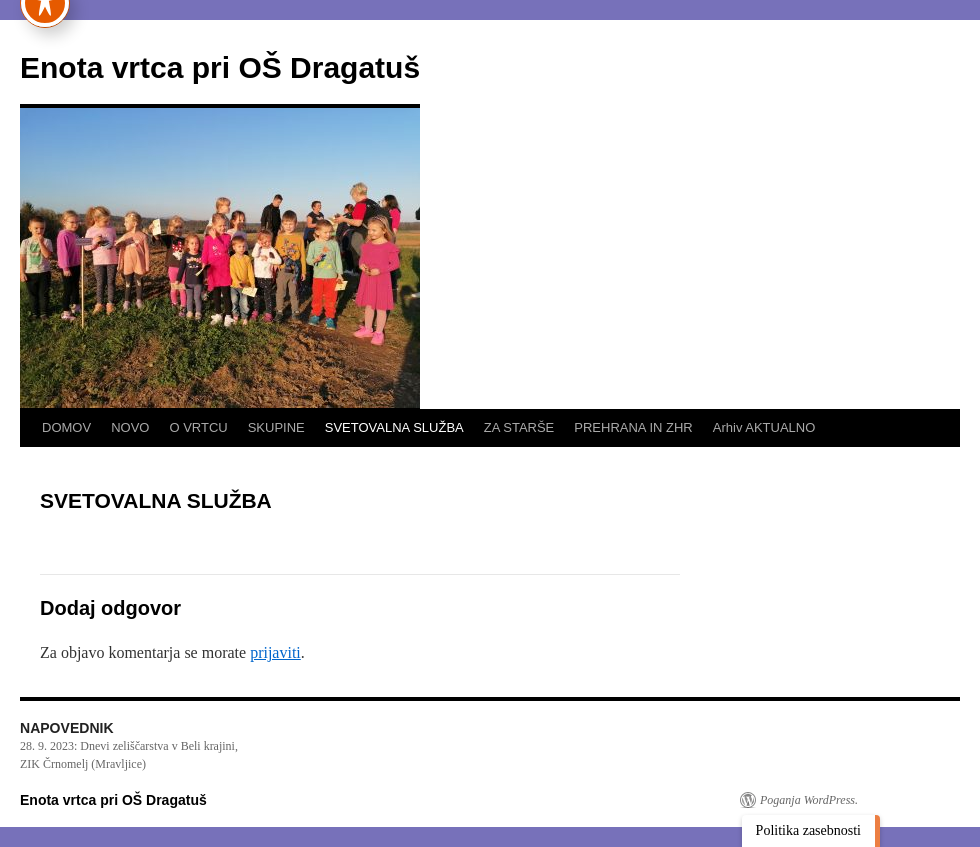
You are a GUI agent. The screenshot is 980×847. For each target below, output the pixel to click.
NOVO (130, 427)
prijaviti (275, 652)
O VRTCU (198, 427)
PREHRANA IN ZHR (633, 427)
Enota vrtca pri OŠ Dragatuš (220, 67)
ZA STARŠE (519, 427)
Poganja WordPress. (809, 800)
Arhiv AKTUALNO (764, 427)
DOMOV (66, 427)
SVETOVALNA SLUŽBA (394, 427)
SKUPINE (276, 427)
